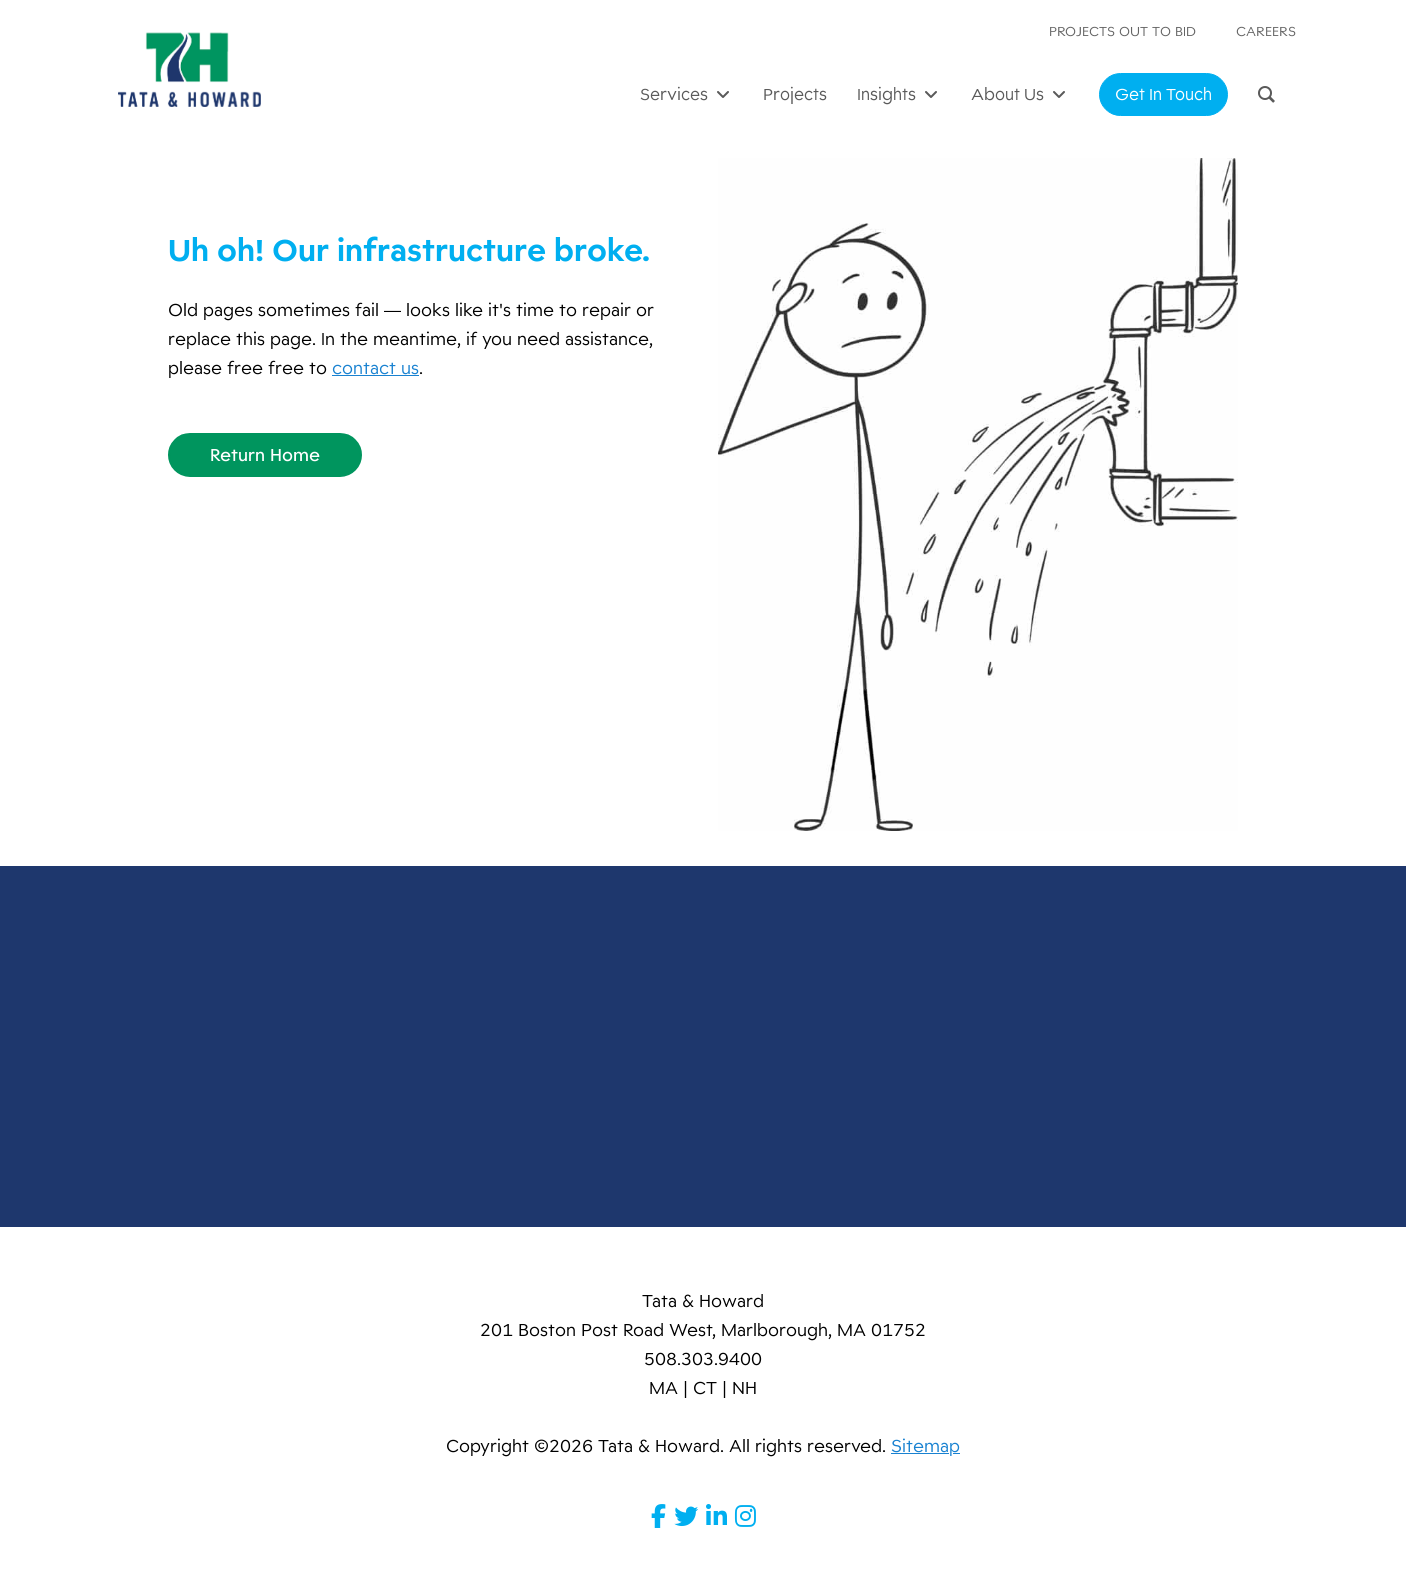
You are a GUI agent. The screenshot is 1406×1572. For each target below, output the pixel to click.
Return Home (265, 455)
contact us (375, 368)
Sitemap (925, 1446)
